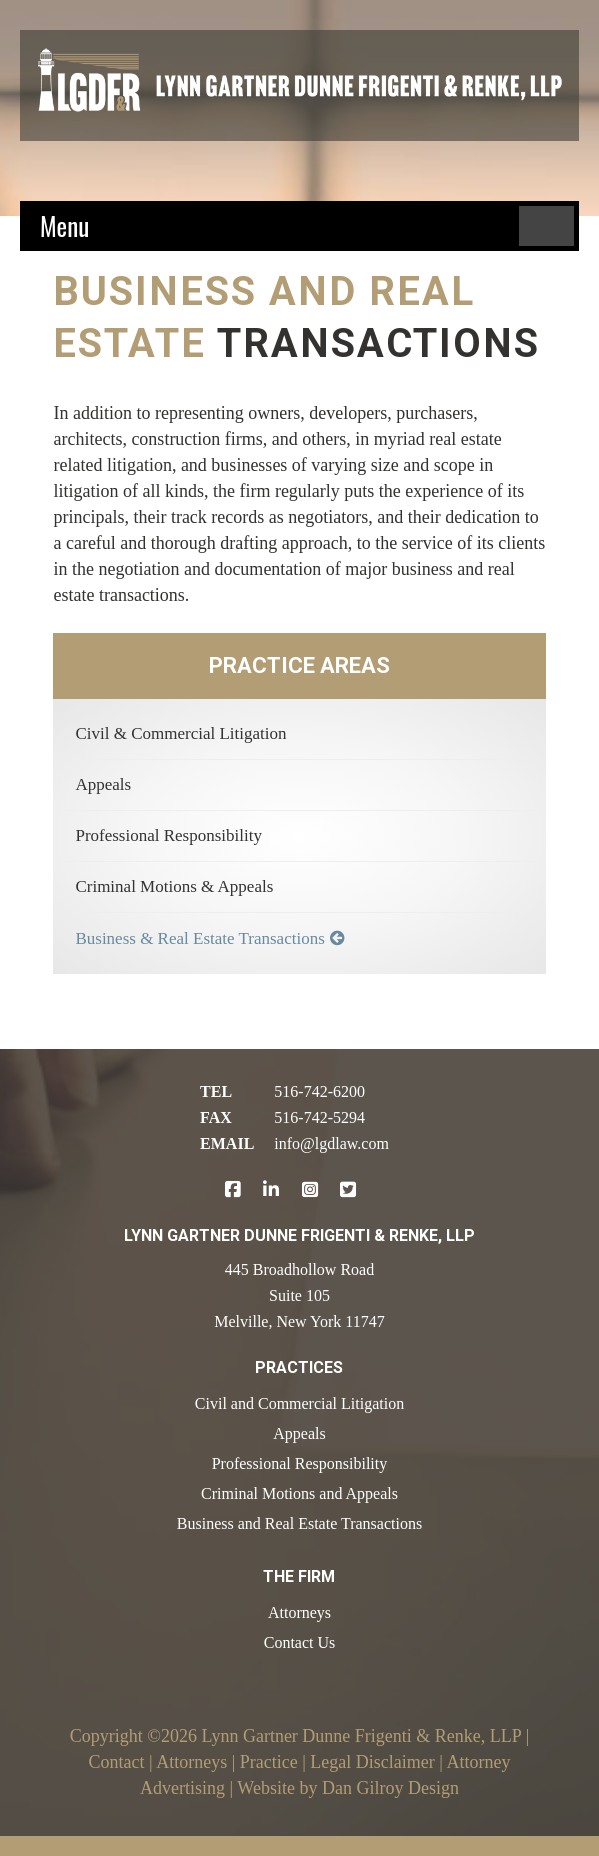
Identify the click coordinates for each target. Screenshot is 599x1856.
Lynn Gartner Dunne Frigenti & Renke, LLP (361, 1736)
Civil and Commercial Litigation (299, 1403)
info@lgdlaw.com (331, 1143)
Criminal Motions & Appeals (174, 886)
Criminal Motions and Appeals (299, 1493)
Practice (269, 1762)
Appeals (103, 784)
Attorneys (299, 1612)
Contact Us (300, 1642)
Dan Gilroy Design (390, 1788)
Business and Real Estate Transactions (299, 1523)
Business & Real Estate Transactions (199, 938)
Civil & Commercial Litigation (180, 733)
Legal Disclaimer (372, 1762)
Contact (117, 1762)
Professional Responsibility (168, 835)
